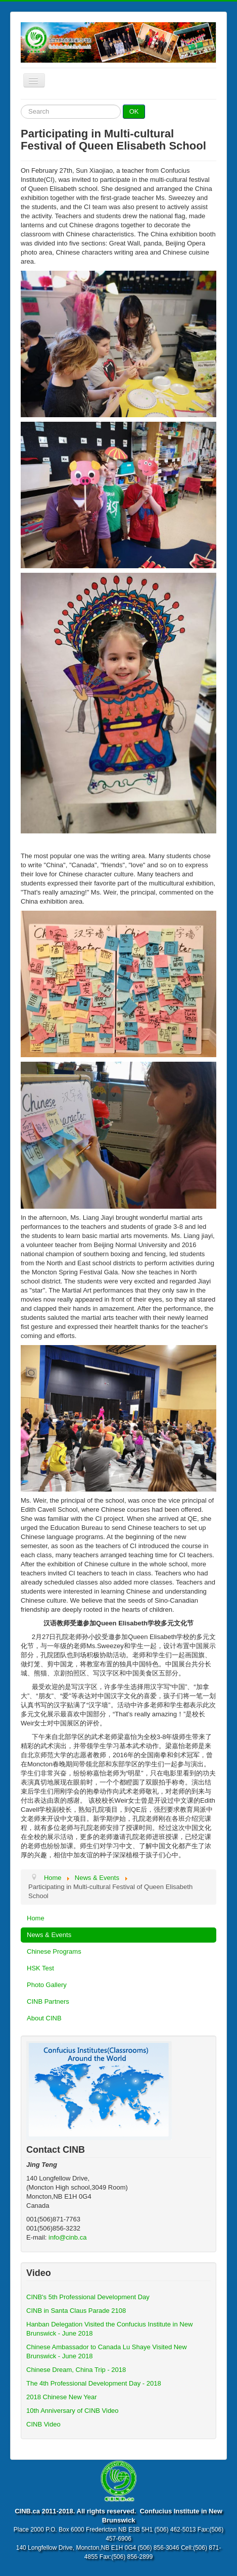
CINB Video (43, 2424)
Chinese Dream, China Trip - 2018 (76, 2369)
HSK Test (40, 1968)
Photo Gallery (47, 1985)
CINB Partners (48, 2001)
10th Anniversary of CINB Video (72, 2410)
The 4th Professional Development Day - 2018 (93, 2383)
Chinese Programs (54, 1951)
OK (134, 111)
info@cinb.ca (67, 2237)
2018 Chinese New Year (61, 2397)
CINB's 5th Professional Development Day (88, 2297)
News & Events (49, 1935)
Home (35, 1918)
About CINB (44, 2018)
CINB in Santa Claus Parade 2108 (76, 2310)
